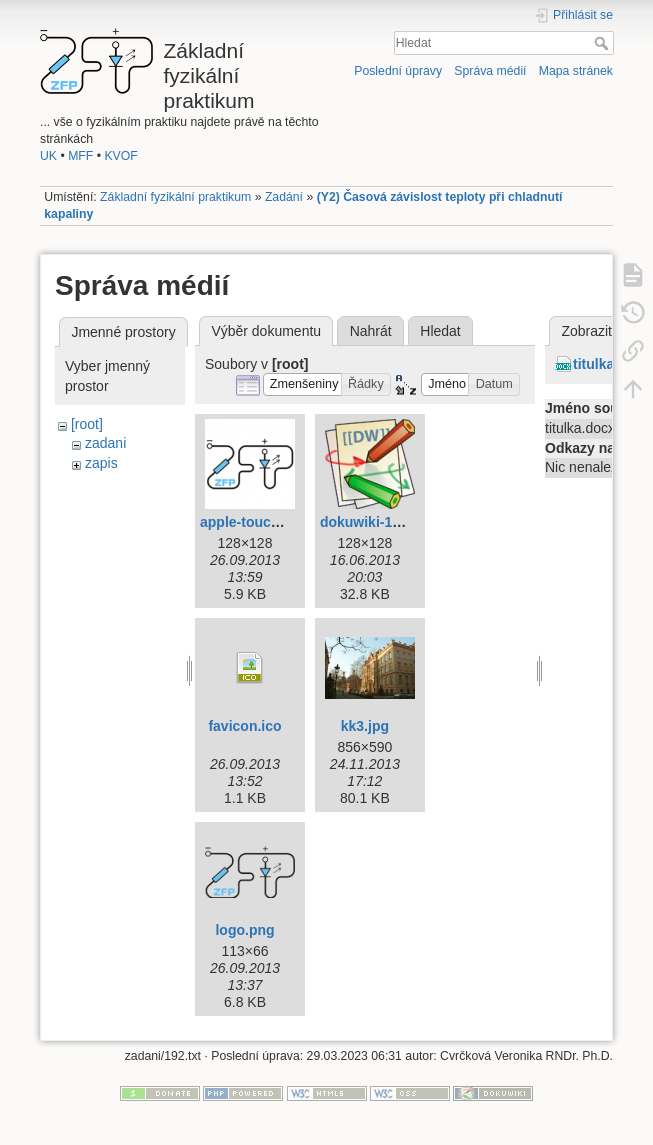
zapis (101, 463)
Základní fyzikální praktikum (175, 197)
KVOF (120, 156)
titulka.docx (612, 364)
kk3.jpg (365, 726)
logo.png (244, 930)
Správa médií (490, 71)
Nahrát (371, 331)
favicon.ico (244, 726)
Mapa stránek (576, 71)
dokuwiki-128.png (378, 522)
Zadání (284, 197)
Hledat (603, 43)
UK (48, 156)
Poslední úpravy (398, 71)
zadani (105, 443)
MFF (80, 156)
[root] (87, 424)
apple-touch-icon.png (271, 522)
